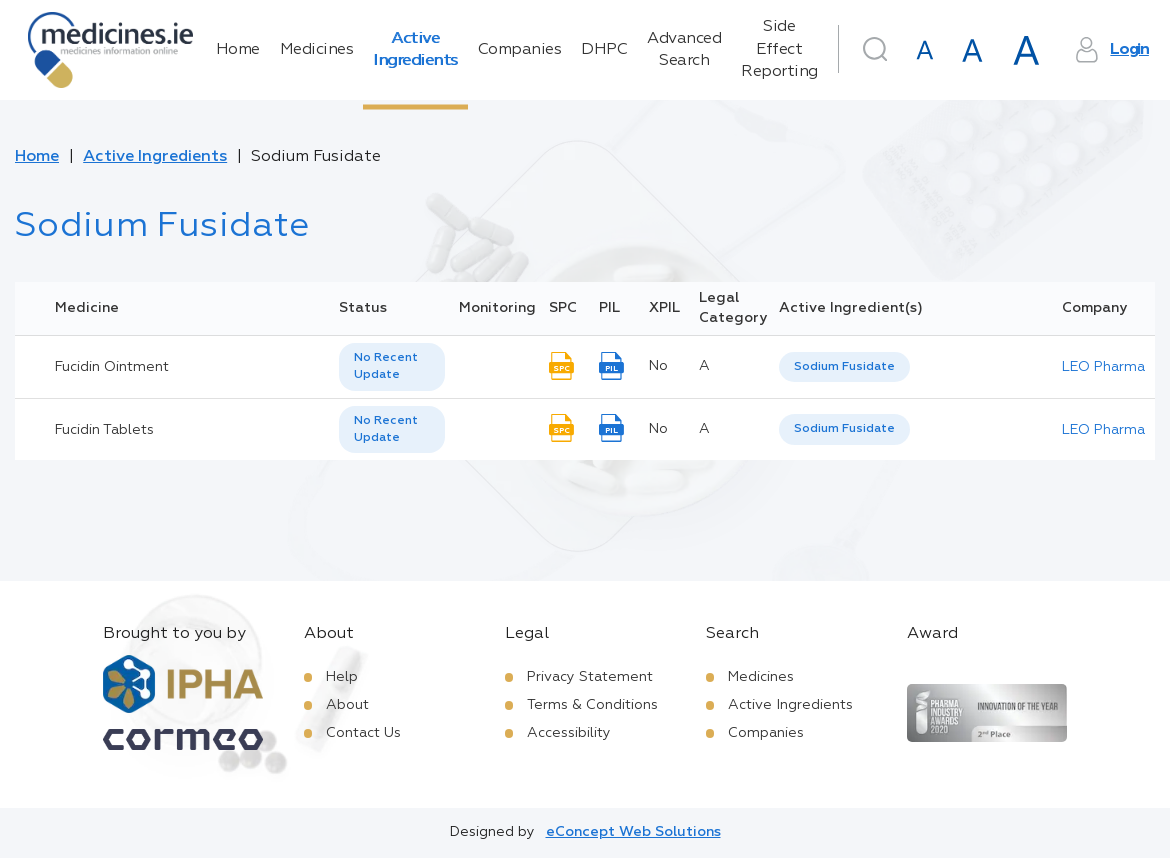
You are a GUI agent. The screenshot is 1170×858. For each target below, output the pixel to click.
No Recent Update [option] (386, 366)
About (347, 705)
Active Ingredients (415, 50)
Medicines (317, 50)
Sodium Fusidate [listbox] (844, 367)
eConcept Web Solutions (633, 832)
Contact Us (363, 733)
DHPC (604, 50)
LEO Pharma (1103, 367)
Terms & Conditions (592, 705)
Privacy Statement (590, 677)
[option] (844, 367)
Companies (520, 50)
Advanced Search (684, 50)
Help (342, 677)
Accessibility (569, 733)
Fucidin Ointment (112, 367)
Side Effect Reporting (779, 49)
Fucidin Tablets (104, 430)
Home (238, 50)
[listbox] (392, 367)
